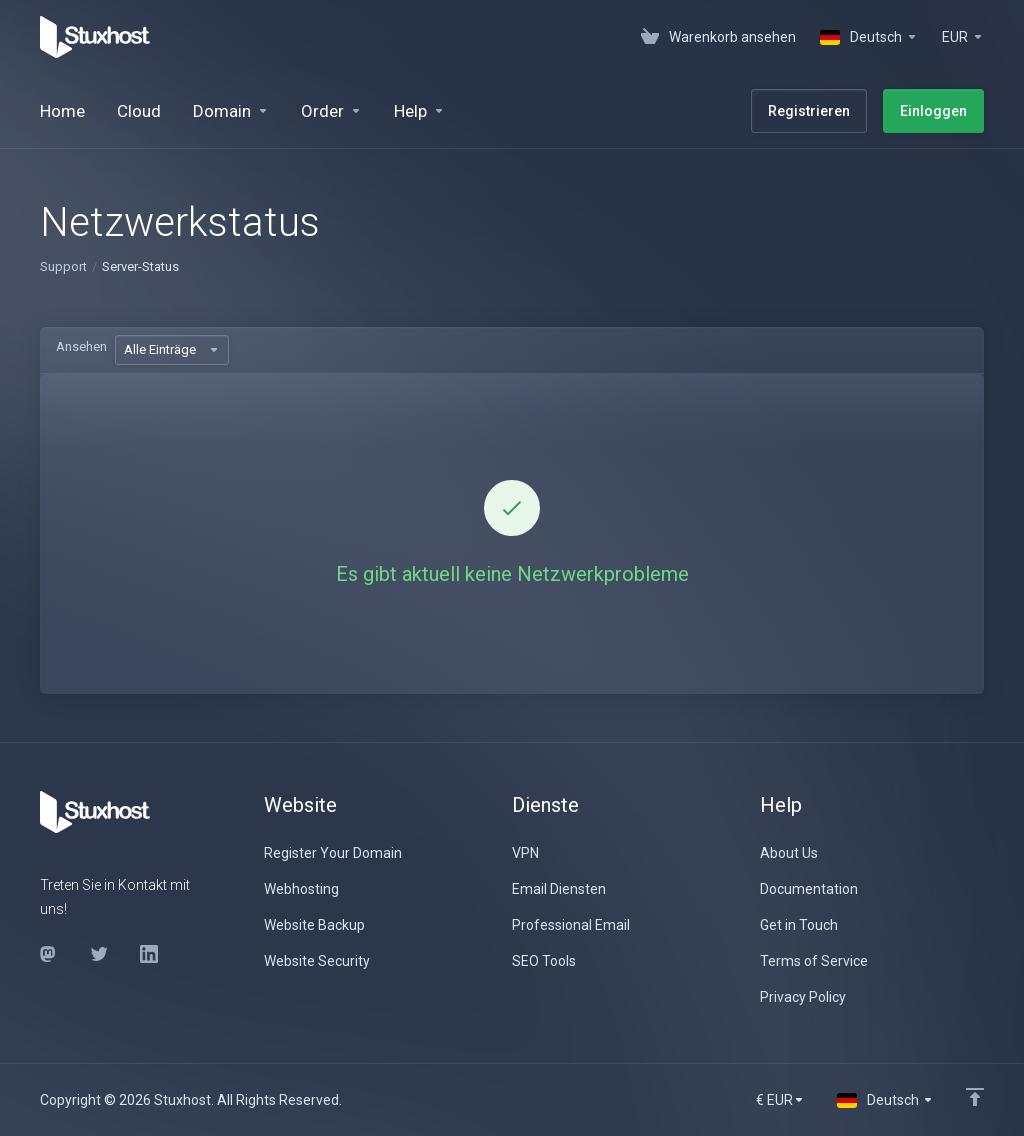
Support (63, 266)
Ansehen (81, 346)
